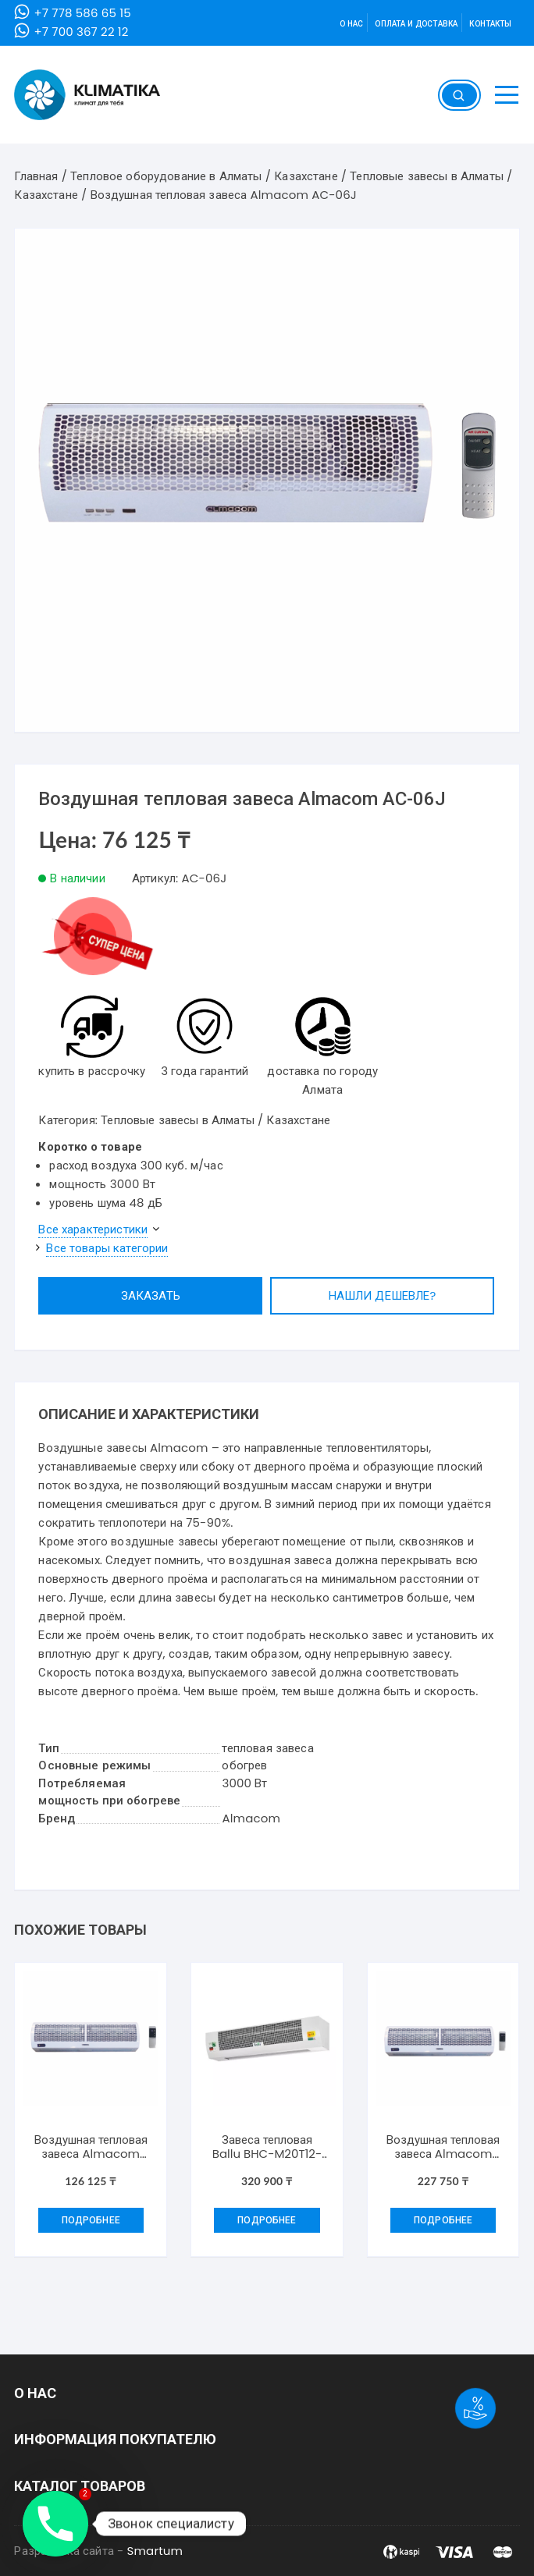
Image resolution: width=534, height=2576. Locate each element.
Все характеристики (93, 1229)
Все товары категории (107, 1248)
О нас (351, 24)
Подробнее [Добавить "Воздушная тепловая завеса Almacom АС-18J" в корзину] (443, 2220)
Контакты (490, 24)
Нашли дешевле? (382, 1295)
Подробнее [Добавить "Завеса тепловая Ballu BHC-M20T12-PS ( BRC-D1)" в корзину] (266, 2220)
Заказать (150, 1295)
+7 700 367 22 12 (81, 31)
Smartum (155, 2550)
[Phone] (55, 2523)
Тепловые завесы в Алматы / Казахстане (215, 1120)
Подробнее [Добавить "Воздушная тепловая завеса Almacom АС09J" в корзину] (91, 2220)
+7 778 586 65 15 (82, 13)
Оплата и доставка (416, 24)
